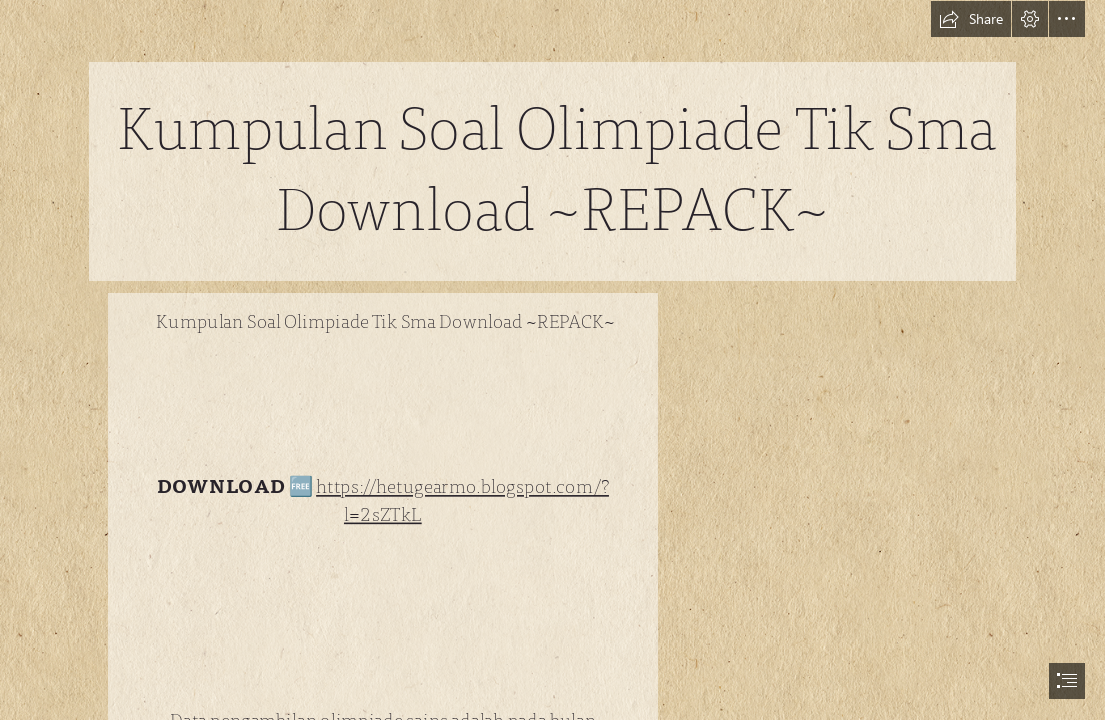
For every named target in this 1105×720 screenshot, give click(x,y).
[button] (971, 19)
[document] (552, 360)
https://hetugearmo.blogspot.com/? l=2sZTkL (462, 501)
